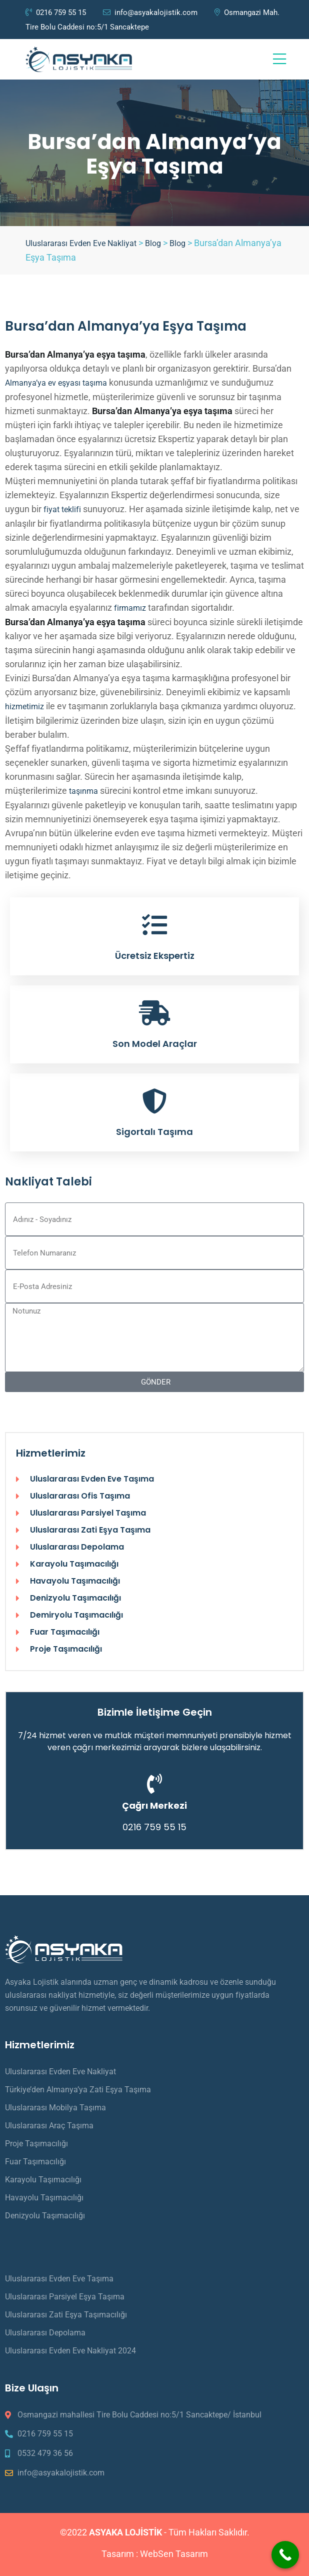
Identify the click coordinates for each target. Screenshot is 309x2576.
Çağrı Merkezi (154, 1805)
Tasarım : (121, 2553)
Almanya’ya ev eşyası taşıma (56, 383)
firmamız (130, 608)
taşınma (83, 791)
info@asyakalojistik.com (150, 12)
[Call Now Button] (285, 2554)
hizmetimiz (24, 706)
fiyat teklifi (62, 509)
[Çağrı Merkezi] (154, 1784)
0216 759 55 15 (56, 12)
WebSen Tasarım (174, 2553)
